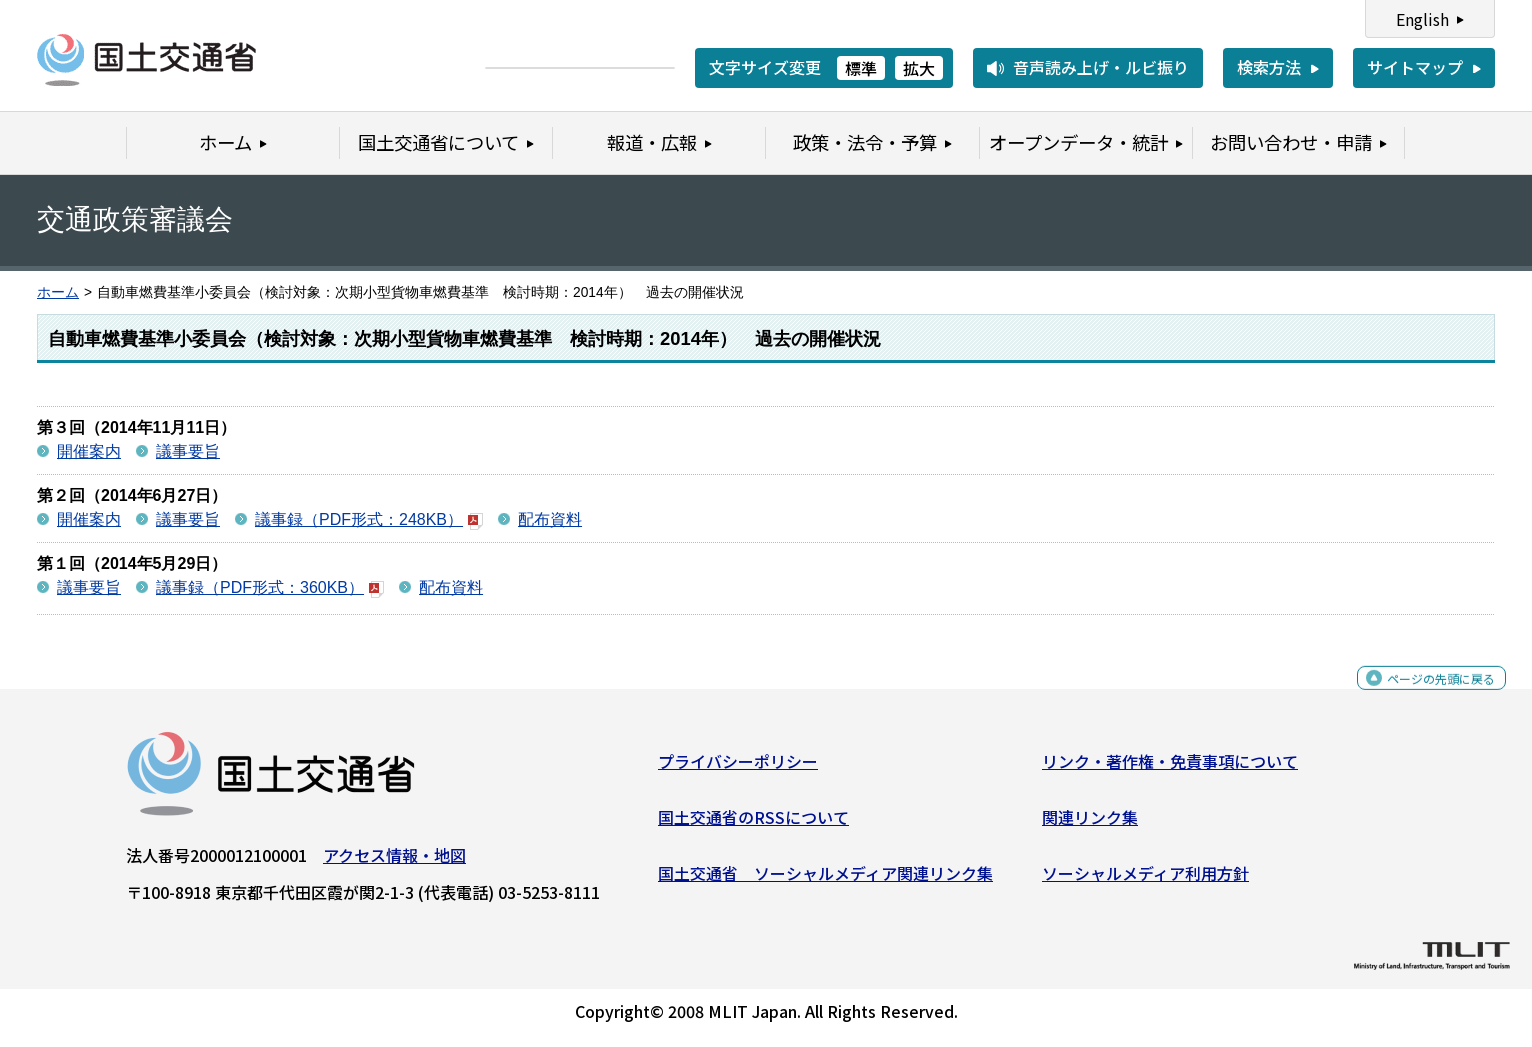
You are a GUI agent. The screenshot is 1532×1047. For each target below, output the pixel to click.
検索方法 (1269, 67)
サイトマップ (1415, 67)
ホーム (58, 292)
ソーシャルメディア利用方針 (1145, 880)
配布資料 (550, 519)
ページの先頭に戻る (1424, 696)
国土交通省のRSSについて (753, 825)
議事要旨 (188, 451)
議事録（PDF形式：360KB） (270, 587)
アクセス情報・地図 (394, 863)
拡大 (919, 68)
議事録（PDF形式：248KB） (369, 519)
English (1422, 19)
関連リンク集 (1090, 825)
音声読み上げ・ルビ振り (1101, 67)
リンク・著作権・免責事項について (1170, 769)
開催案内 (89, 451)
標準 (861, 68)
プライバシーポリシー (738, 769)
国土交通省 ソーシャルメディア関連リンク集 (825, 880)
